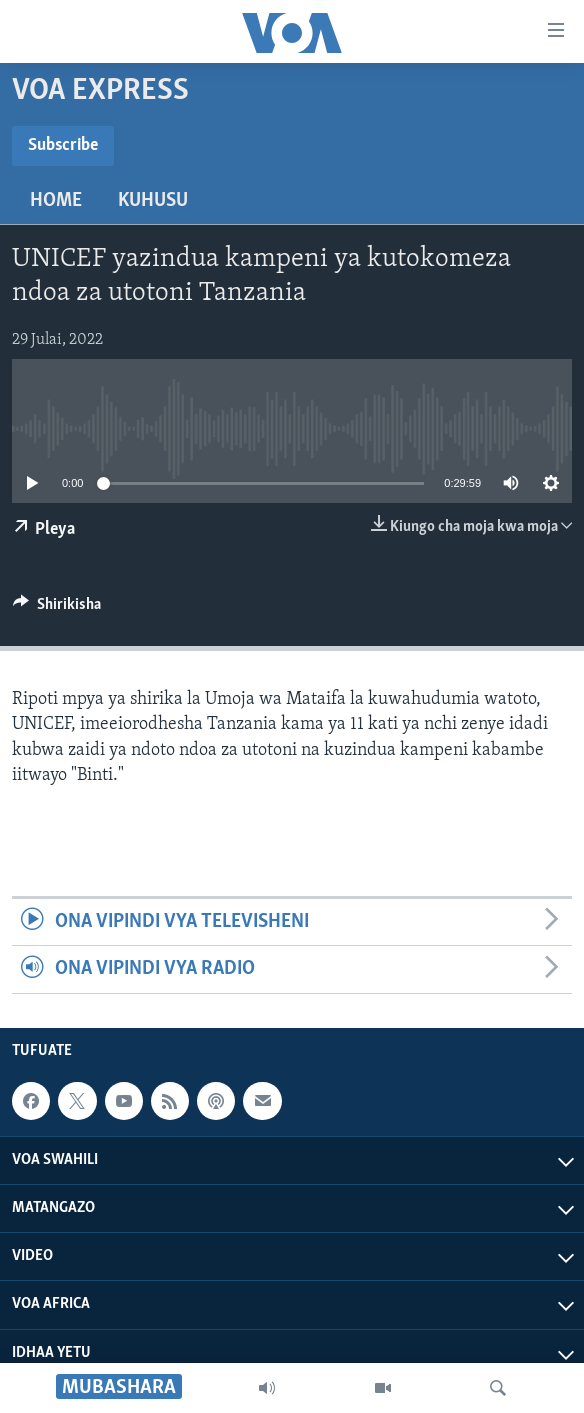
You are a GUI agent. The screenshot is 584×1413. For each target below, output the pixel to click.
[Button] (57, 609)
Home (56, 201)
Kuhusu (153, 201)
